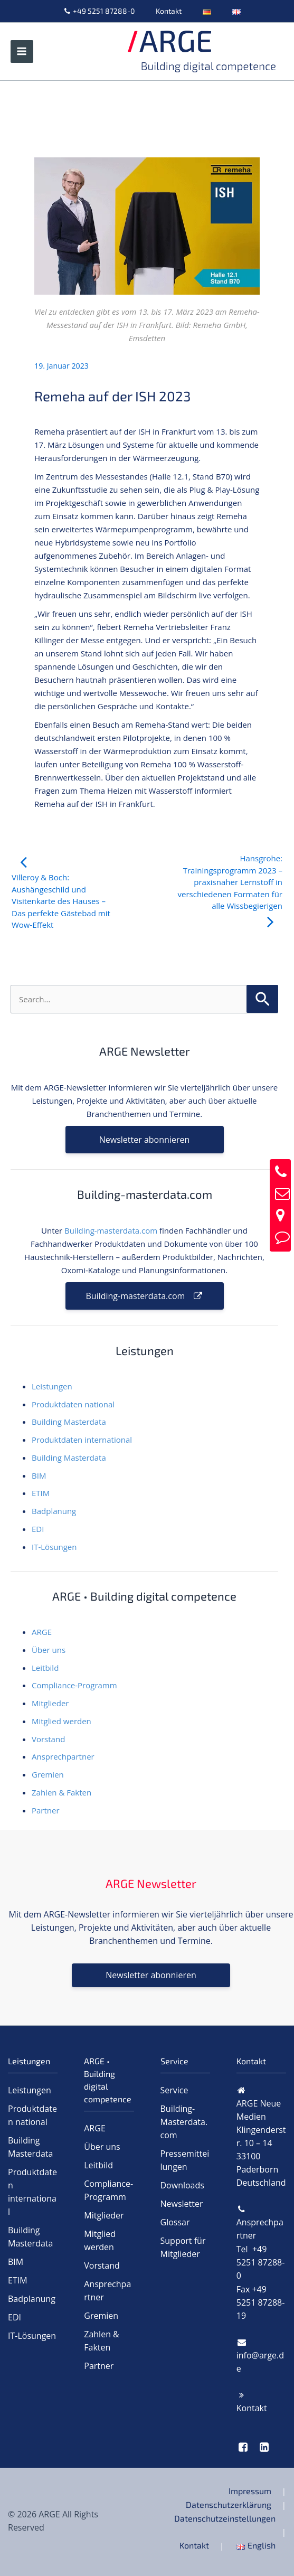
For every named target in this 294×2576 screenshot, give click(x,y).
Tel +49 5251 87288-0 (260, 2262)
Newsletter (181, 2204)
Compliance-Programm (74, 1685)
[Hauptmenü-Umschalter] (22, 51)
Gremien (48, 1774)
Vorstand (48, 1739)
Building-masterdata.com (110, 1230)
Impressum (250, 2491)
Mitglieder (50, 1703)
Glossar (175, 2222)
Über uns (48, 1649)
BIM (39, 1475)
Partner (46, 1810)
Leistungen (52, 1386)
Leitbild (45, 1667)
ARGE (42, 1632)
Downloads (182, 2185)
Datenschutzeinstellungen (225, 2518)
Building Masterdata (69, 1421)
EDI (38, 1529)
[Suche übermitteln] (262, 998)
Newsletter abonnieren (144, 1139)
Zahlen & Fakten (61, 1792)
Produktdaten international (82, 1439)
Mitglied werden (61, 1721)
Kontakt (169, 10)
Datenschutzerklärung (228, 2504)
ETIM (41, 1493)
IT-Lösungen (54, 1546)
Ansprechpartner (63, 1756)
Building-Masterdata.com (184, 2122)
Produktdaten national (73, 1404)
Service (174, 2090)
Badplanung (54, 1511)
